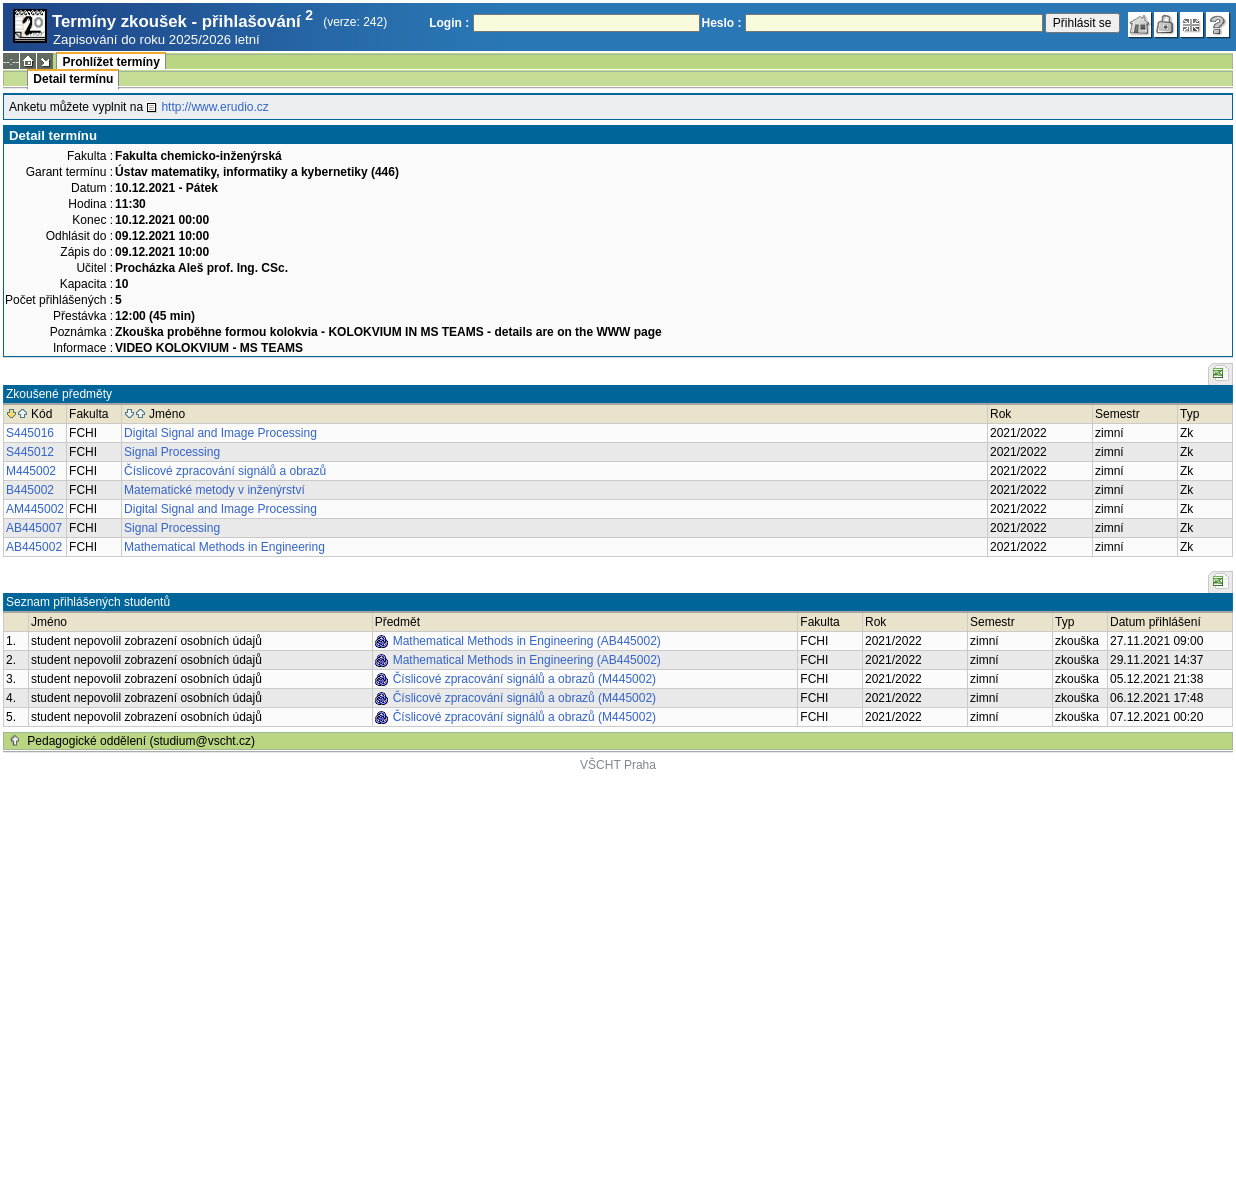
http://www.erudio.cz (214, 107)
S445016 (30, 433)
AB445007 (34, 528)
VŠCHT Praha (618, 765)
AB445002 (34, 547)
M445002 (31, 471)
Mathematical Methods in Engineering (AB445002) (527, 641)
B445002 (30, 490)
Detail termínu (73, 79)
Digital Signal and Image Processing (220, 433)
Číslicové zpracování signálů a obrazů (225, 471)
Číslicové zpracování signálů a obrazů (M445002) (524, 679)
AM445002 (35, 509)
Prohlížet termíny (110, 62)
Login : (449, 23)
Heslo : (722, 23)
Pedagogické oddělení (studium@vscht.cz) (141, 741)
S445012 (30, 452)
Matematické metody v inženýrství (214, 490)
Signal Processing (172, 452)
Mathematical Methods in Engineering (224, 547)
